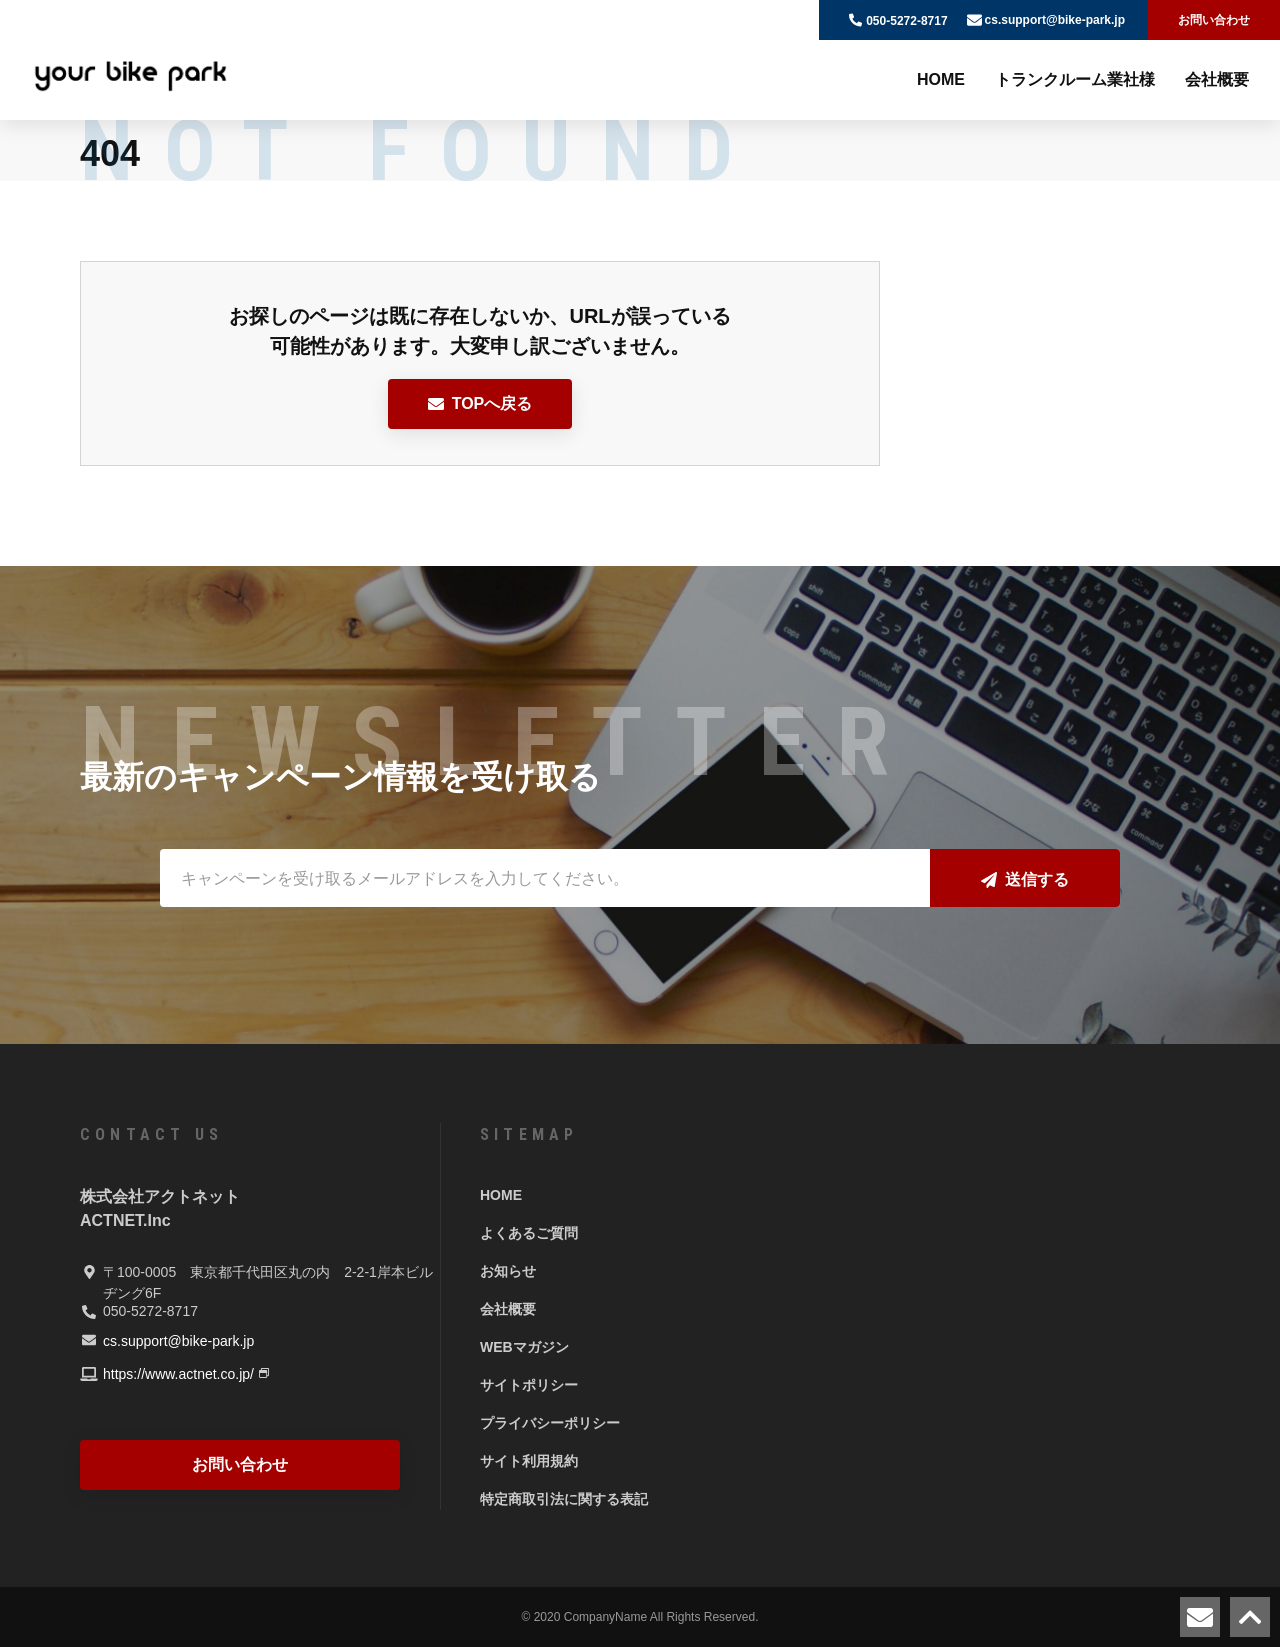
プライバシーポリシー (550, 1423)
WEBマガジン (524, 1347)
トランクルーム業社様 (1075, 79)
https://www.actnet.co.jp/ (178, 1374)
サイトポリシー (529, 1385)
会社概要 (1217, 79)
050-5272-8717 (906, 21)
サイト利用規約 (529, 1461)
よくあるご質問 (529, 1233)
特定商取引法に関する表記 (564, 1499)
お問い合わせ (1214, 20)
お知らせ (508, 1271)
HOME (941, 79)
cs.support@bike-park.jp (1055, 20)
